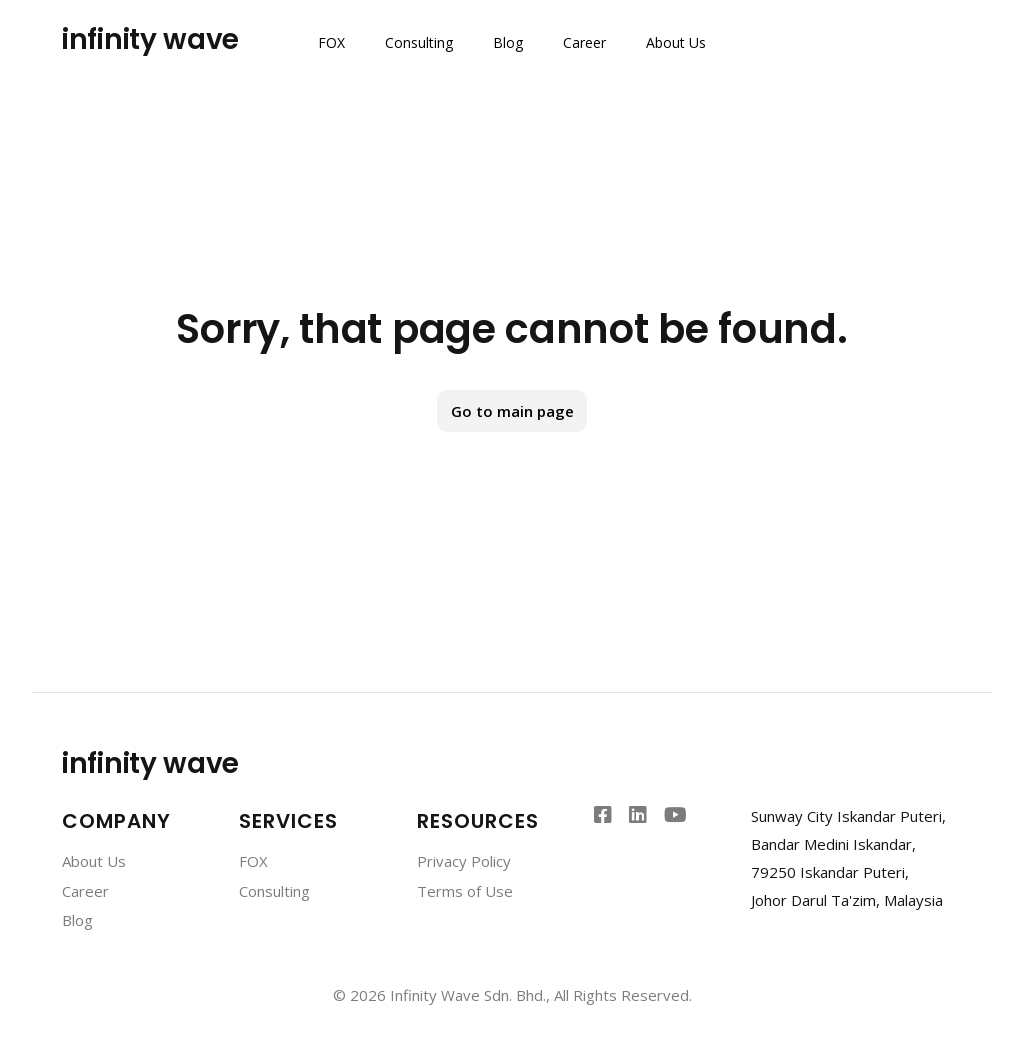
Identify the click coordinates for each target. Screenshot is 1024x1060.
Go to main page (512, 411)
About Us (676, 42)
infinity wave (150, 39)
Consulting (419, 42)
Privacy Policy (464, 861)
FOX (331, 42)
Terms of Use (465, 891)
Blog (508, 42)
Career (584, 42)
